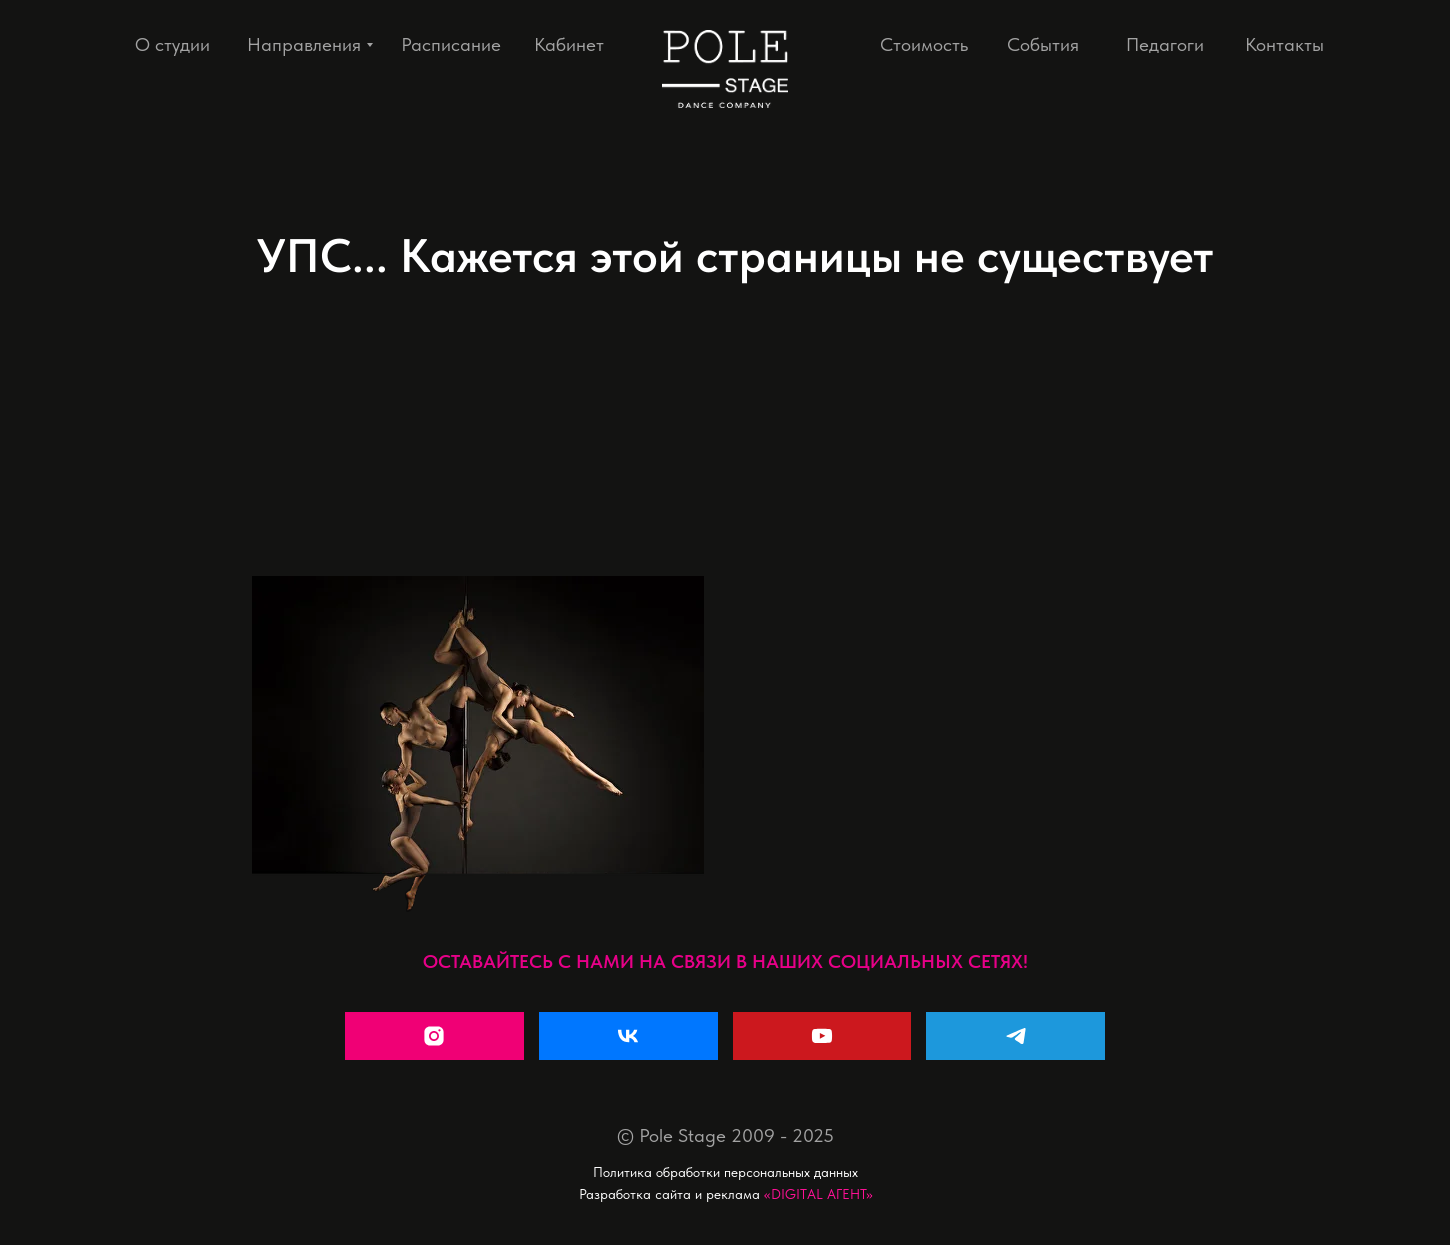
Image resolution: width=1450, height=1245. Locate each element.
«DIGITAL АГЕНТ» (818, 1194)
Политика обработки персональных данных (725, 1172)
